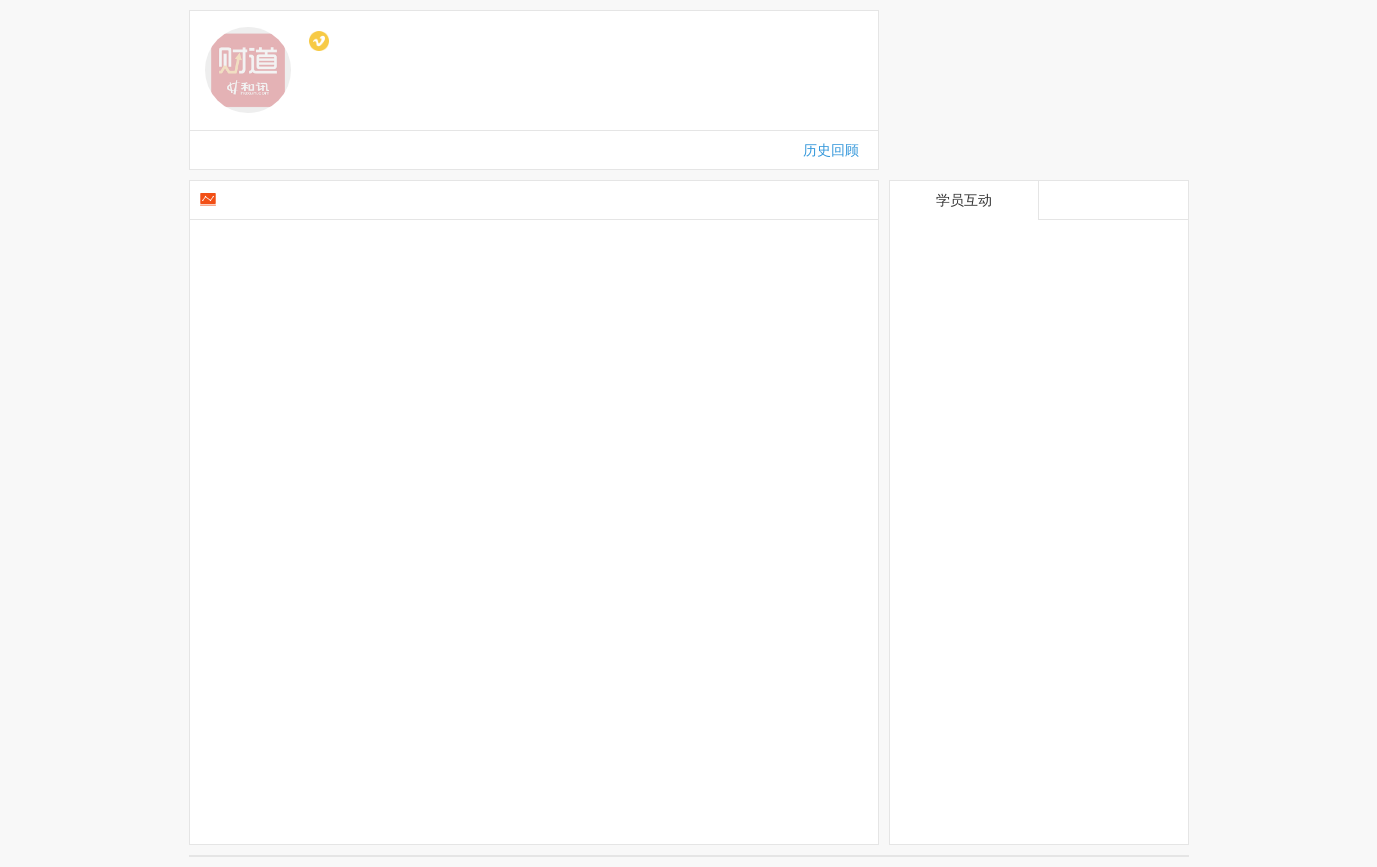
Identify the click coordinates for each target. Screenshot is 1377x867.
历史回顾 (831, 150)
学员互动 (964, 200)
